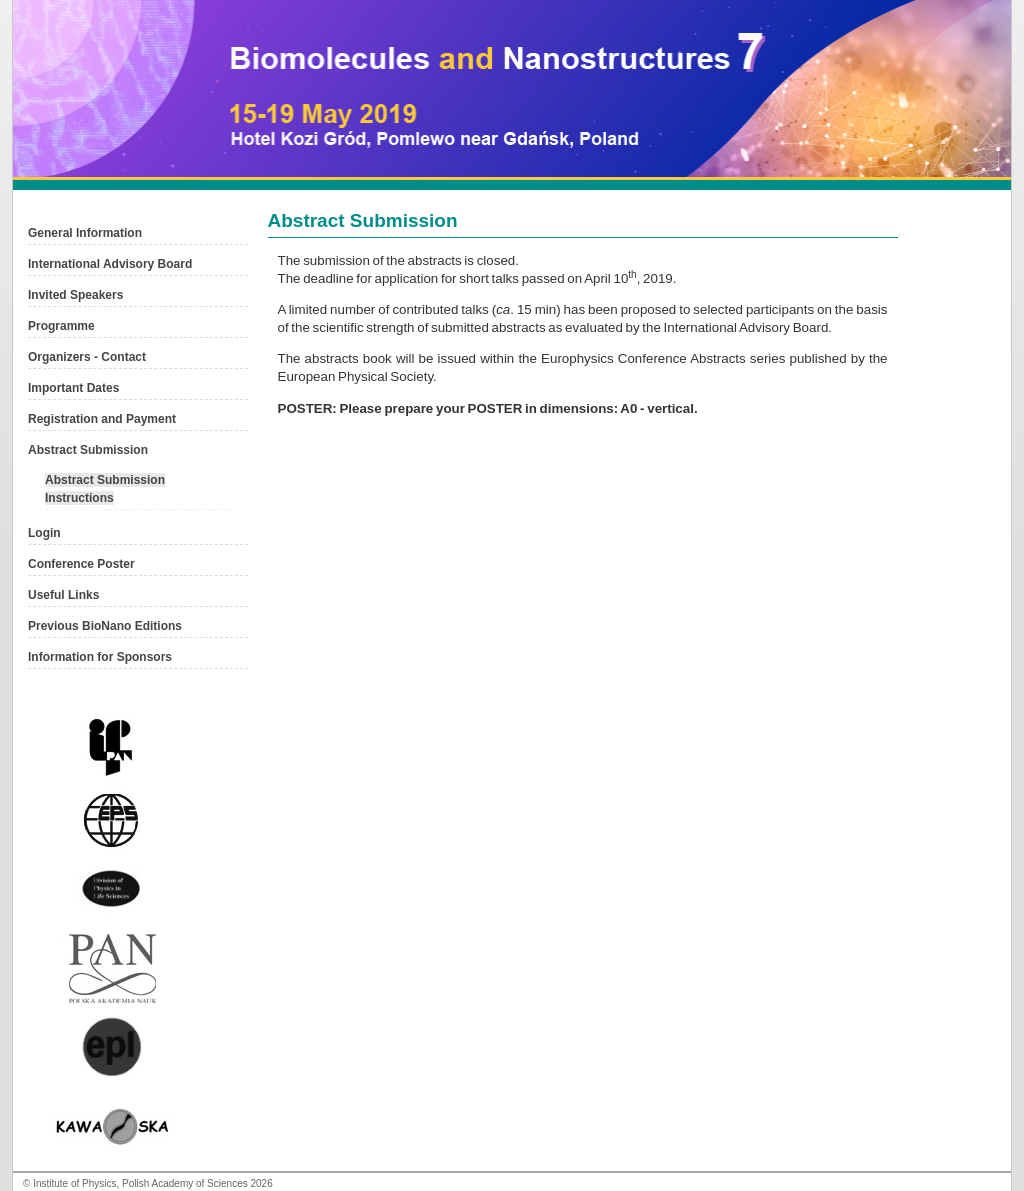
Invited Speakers (75, 295)
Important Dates (73, 388)
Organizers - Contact (87, 357)
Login (44, 533)
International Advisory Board (110, 264)
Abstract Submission (88, 450)
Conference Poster (81, 564)
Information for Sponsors (100, 657)
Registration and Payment (102, 419)
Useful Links (63, 595)
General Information (85, 233)
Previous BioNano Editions (105, 626)
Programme (61, 326)
